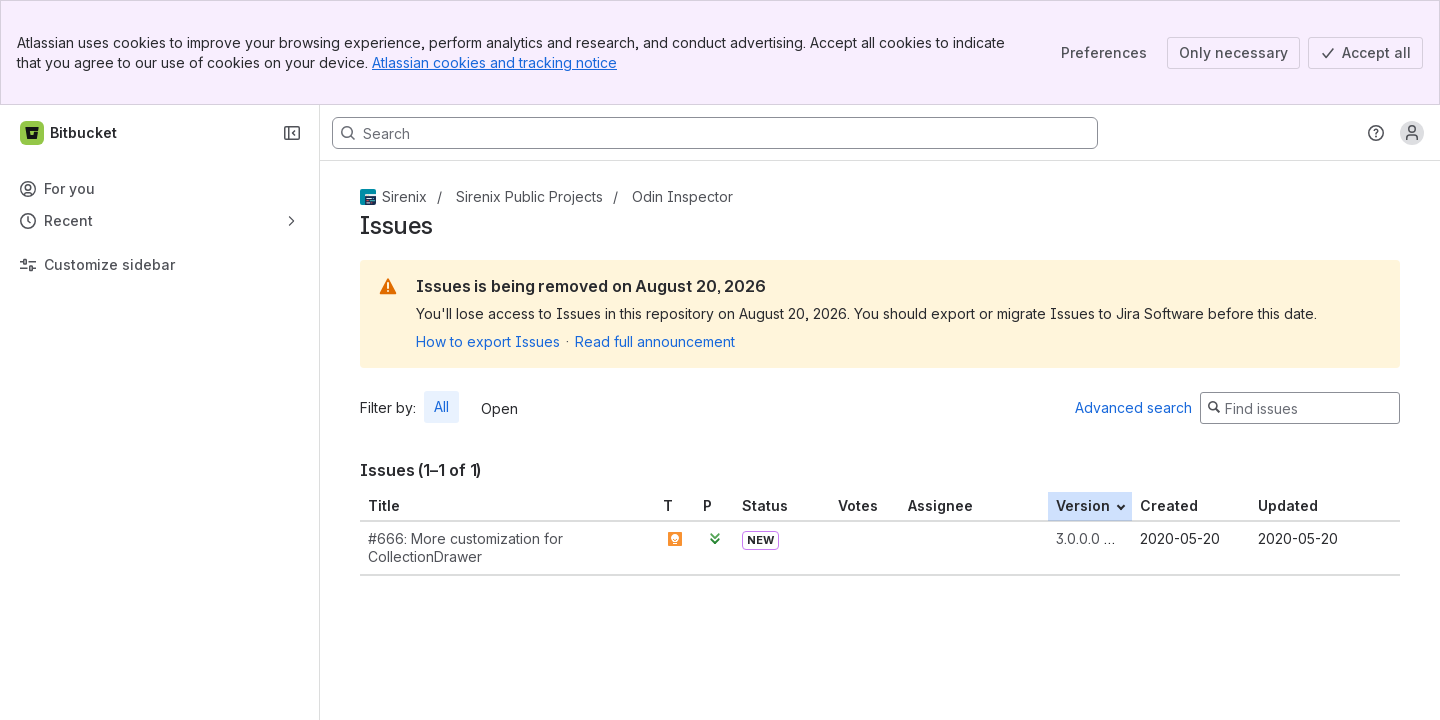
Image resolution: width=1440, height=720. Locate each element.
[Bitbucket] (69, 133)
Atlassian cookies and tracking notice (494, 62)
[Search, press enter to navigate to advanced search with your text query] (715, 133)
